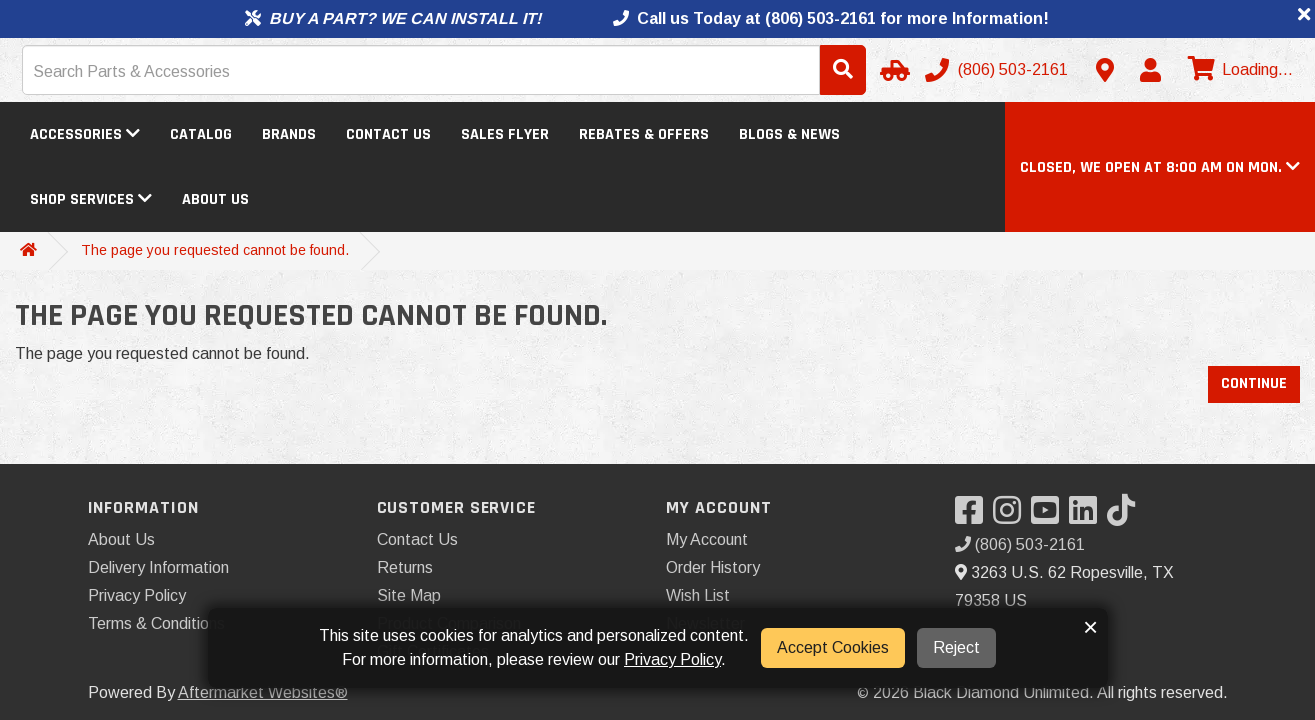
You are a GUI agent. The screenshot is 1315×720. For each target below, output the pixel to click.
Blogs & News (789, 134)
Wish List (698, 595)
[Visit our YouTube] (1050, 516)
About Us (215, 199)
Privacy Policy (137, 595)
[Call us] (998, 70)
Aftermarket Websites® (263, 692)
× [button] (1090, 627)
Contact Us (388, 134)
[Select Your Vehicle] (892, 70)
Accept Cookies (833, 647)
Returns (405, 567)
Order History (713, 567)
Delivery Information (158, 567)
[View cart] (1238, 70)
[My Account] (1150, 70)
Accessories (85, 134)
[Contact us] (1105, 70)
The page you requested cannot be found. (215, 250)
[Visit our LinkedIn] (1088, 516)
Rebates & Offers (644, 134)
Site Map (409, 595)
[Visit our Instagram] (1012, 516)
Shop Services (91, 199)
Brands (289, 134)
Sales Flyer (505, 134)
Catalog (201, 134)
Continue (1254, 383)
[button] (1160, 167)
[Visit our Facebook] (974, 516)
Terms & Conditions (156, 623)
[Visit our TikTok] (1126, 516)
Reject (956, 647)
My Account (707, 539)
